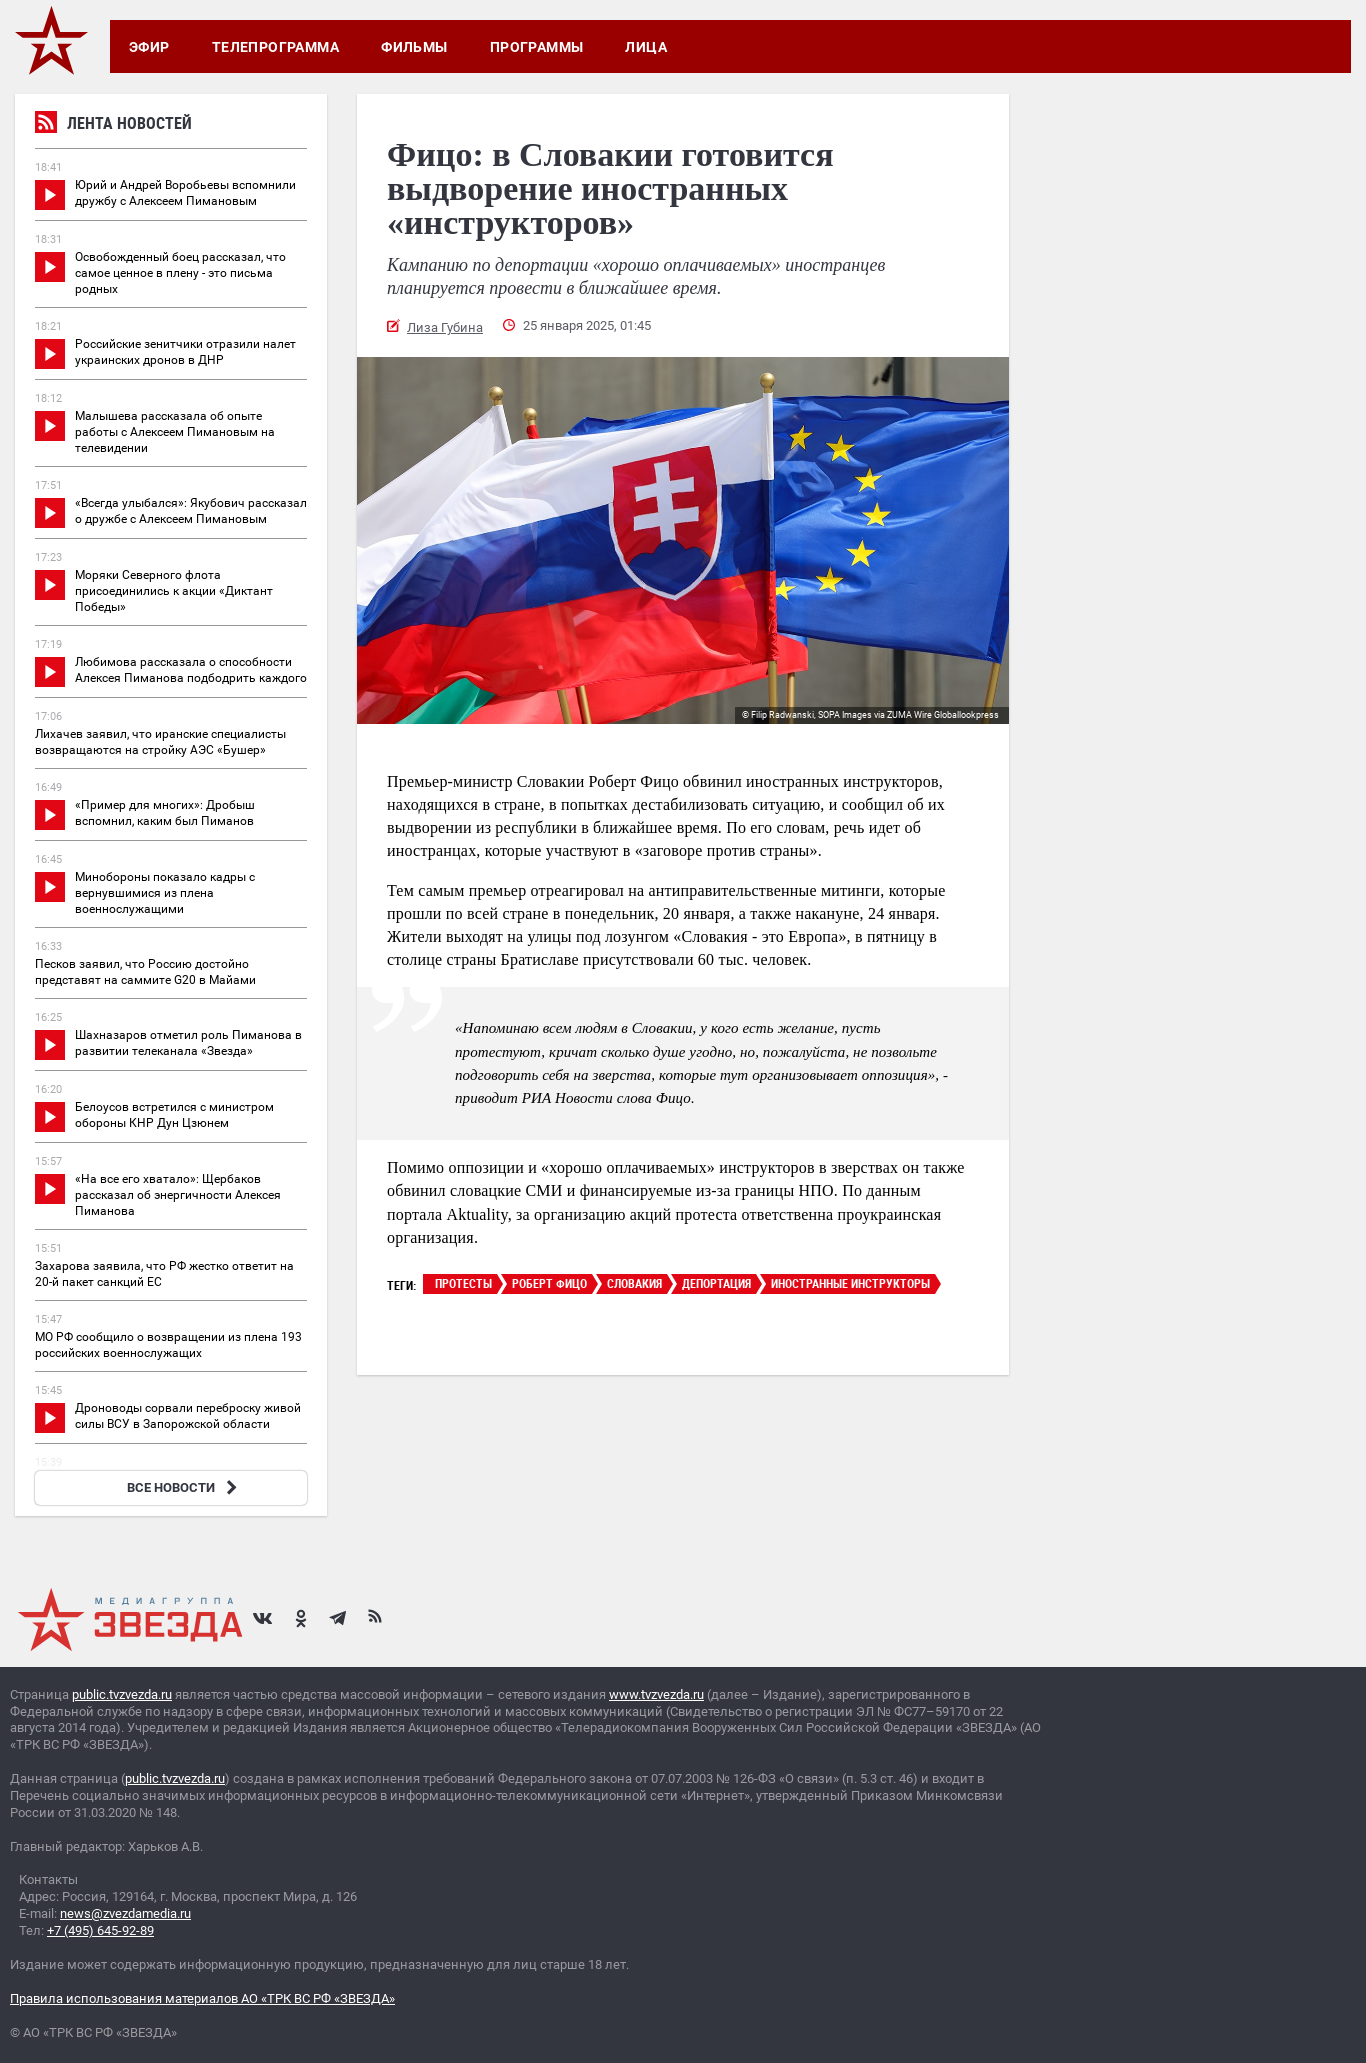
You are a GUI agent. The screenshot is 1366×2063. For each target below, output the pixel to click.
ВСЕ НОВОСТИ (184, 1487)
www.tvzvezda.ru (656, 1694)
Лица (646, 47)
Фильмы (414, 47)
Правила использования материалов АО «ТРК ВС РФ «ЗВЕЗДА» (202, 1998)
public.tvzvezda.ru (122, 1694)
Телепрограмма (275, 47)
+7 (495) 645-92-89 (100, 1930)
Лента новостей (113, 125)
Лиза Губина (445, 327)
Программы (537, 47)
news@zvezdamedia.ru (125, 1913)
